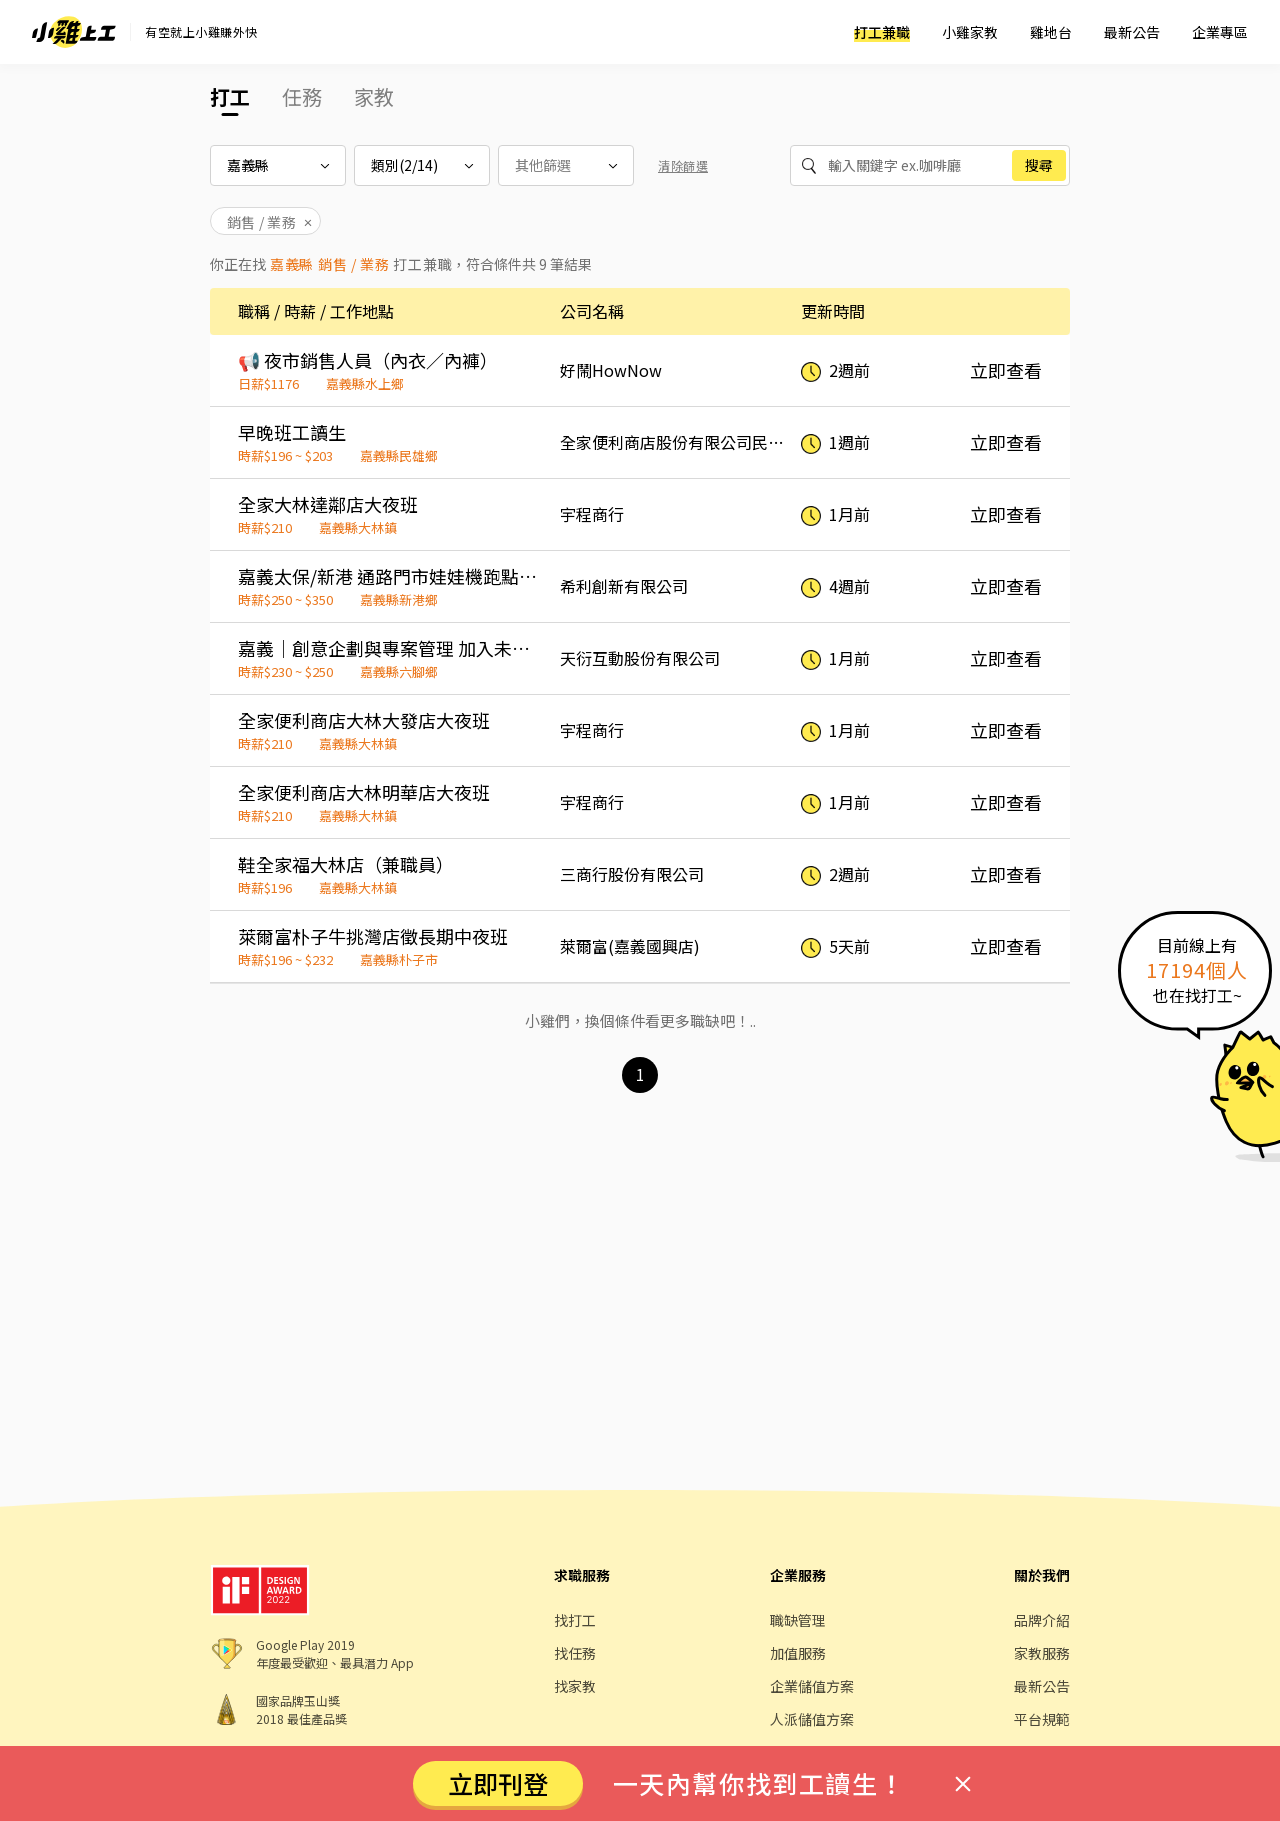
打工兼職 (882, 32)
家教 (374, 96)
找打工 (575, 1620)
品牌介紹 (1042, 1620)
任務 (302, 96)
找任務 (575, 1653)
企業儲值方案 (812, 1686)
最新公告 (1132, 32)
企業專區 (1220, 32)
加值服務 (798, 1653)
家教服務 (1042, 1653)
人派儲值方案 (812, 1719)
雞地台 (1051, 32)
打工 (230, 96)
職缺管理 (798, 1620)
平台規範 (1042, 1719)
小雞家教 (970, 32)
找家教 (575, 1686)
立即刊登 (498, 1783)
